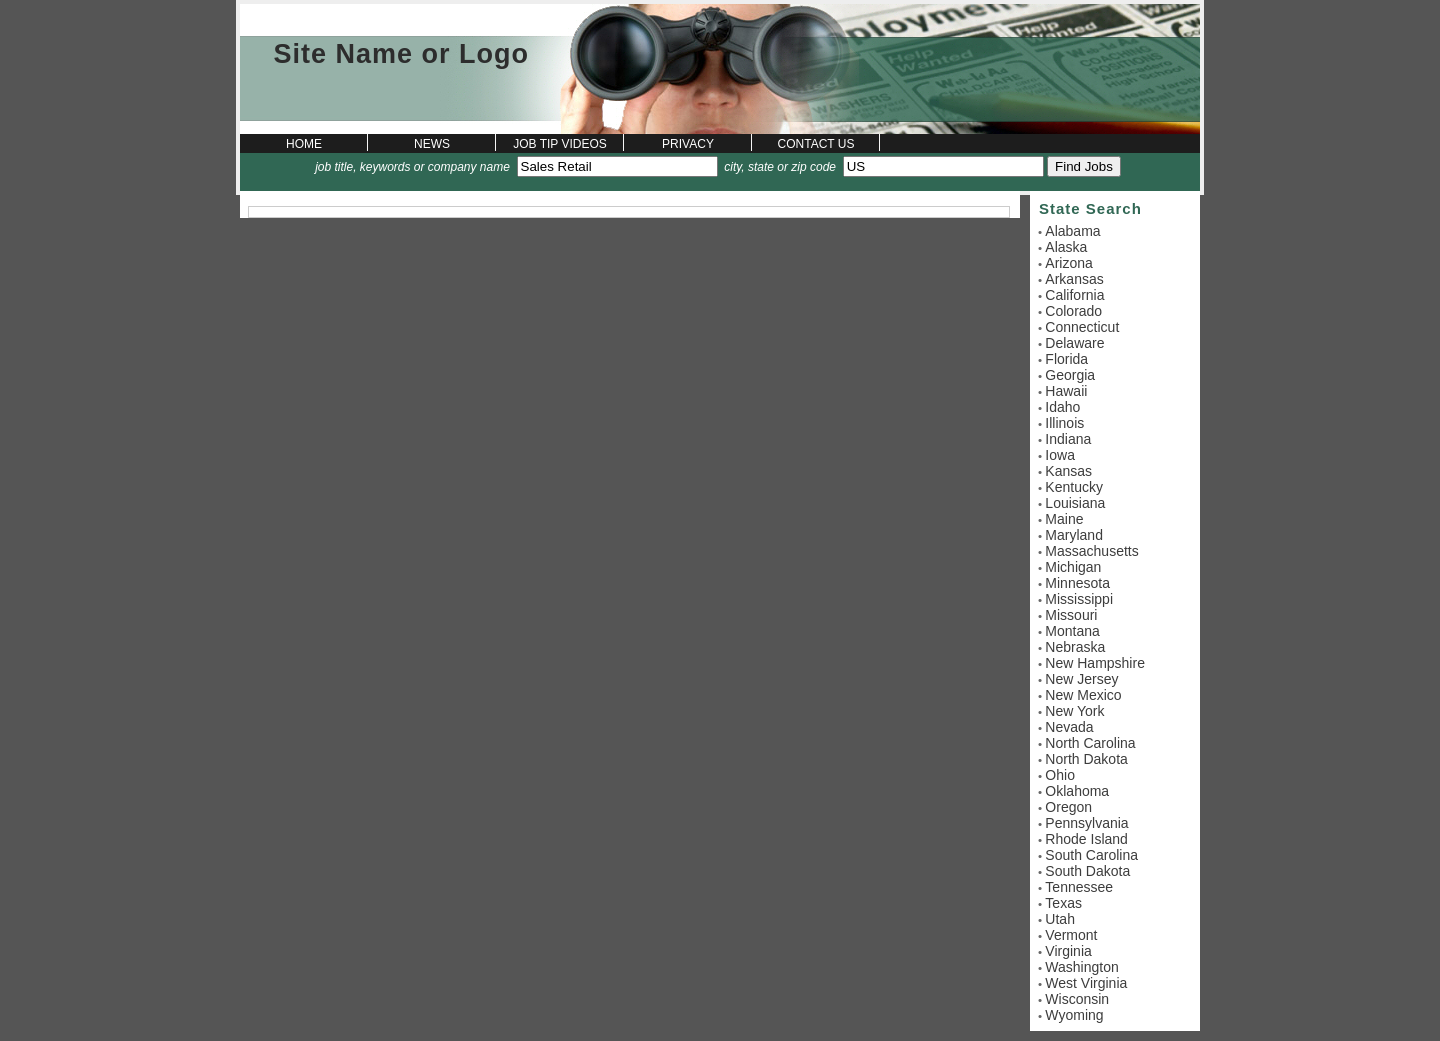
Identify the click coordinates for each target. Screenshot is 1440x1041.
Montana (1072, 631)
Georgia (1070, 375)
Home (304, 144)
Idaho (1062, 407)
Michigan (1073, 567)
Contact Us (816, 144)
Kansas (1068, 471)
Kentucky (1074, 487)
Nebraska (1075, 647)
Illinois (1064, 423)
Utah (1060, 919)
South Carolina (1091, 855)
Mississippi (1079, 599)
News (432, 144)
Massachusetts (1091, 551)
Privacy (688, 144)
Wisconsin (1077, 999)
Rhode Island (1086, 839)
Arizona (1068, 263)
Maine (1064, 519)
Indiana (1068, 439)
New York (1074, 711)
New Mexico (1083, 695)
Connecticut (1082, 327)
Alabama (1072, 231)
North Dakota (1086, 759)
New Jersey (1081, 679)
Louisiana (1075, 503)
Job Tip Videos (560, 144)
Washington (1081, 967)
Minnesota (1077, 583)
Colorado (1073, 311)
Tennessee (1079, 887)
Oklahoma (1077, 791)
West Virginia (1086, 983)
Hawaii (1066, 391)
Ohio (1060, 775)
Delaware (1074, 343)
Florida (1066, 359)
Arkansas (1074, 279)
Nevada (1069, 727)
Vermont (1071, 935)
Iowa (1060, 455)
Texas (1063, 903)
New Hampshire (1095, 663)
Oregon (1068, 807)
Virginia (1068, 951)
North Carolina (1090, 743)
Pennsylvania (1086, 823)
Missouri (1071, 615)
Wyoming (1074, 1015)
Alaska (1066, 247)
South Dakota (1087, 871)
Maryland (1074, 535)
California (1074, 295)
